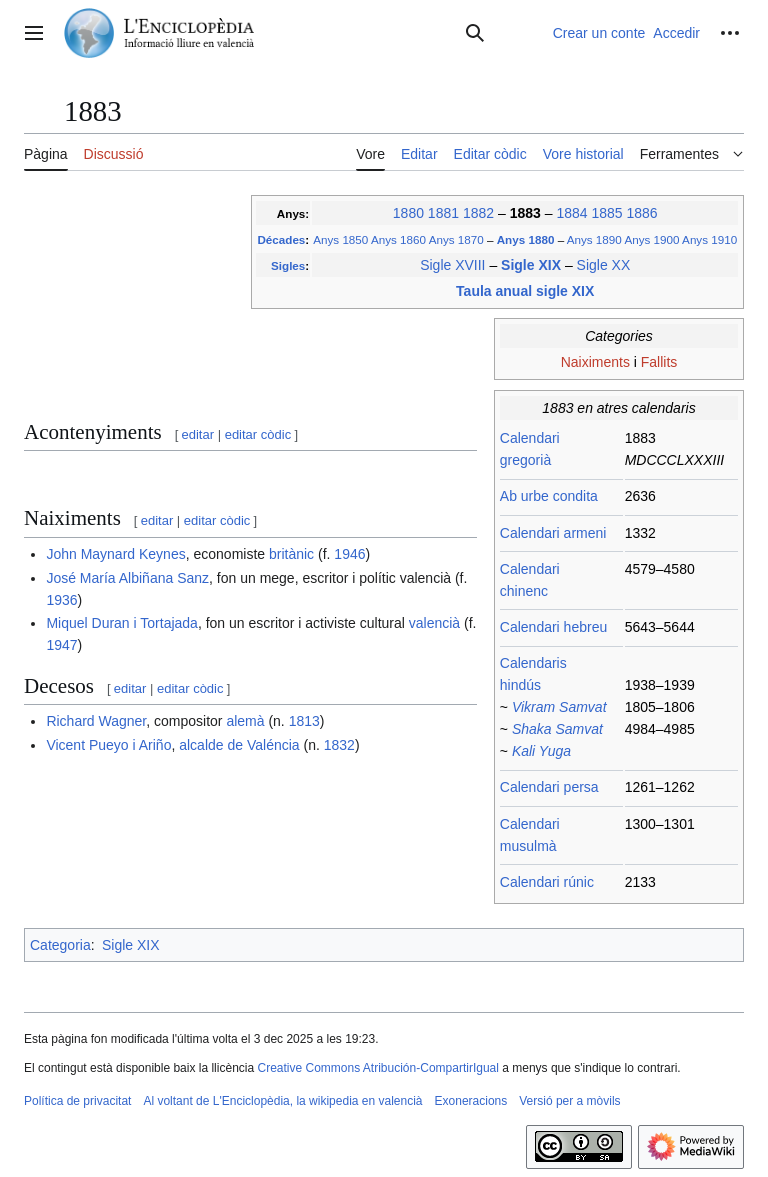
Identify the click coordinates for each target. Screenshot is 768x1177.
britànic (291, 554)
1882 (478, 213)
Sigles (288, 265)
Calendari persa (549, 787)
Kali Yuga (541, 751)
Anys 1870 (456, 239)
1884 (571, 213)
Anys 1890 (594, 239)
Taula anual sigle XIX (525, 291)
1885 (606, 213)
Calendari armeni (553, 533)
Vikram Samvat (559, 707)
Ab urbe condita (549, 496)
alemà (245, 721)
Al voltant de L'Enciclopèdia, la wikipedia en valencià (282, 1101)
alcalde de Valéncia (239, 745)
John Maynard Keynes (115, 554)
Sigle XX (604, 265)
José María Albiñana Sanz (127, 578)
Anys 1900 (651, 239)
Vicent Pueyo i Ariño (108, 745)
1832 (339, 745)
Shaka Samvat (557, 729)
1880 (408, 213)
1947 (61, 645)
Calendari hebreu (553, 627)
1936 (61, 600)
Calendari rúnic (547, 882)
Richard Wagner (96, 721)
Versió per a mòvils (569, 1101)
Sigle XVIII (452, 265)
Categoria (60, 945)
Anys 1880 (527, 239)
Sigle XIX (533, 265)
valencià (434, 623)
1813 (304, 721)
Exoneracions (471, 1101)
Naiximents (595, 362)
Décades (281, 239)
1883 (527, 213)
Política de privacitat (77, 1101)
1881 (443, 213)
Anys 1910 (709, 239)
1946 (349, 554)
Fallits (659, 362)
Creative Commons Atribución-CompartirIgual (377, 1068)
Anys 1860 (398, 239)
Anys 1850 (340, 239)
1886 (641, 213)
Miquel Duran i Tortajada (122, 623)
